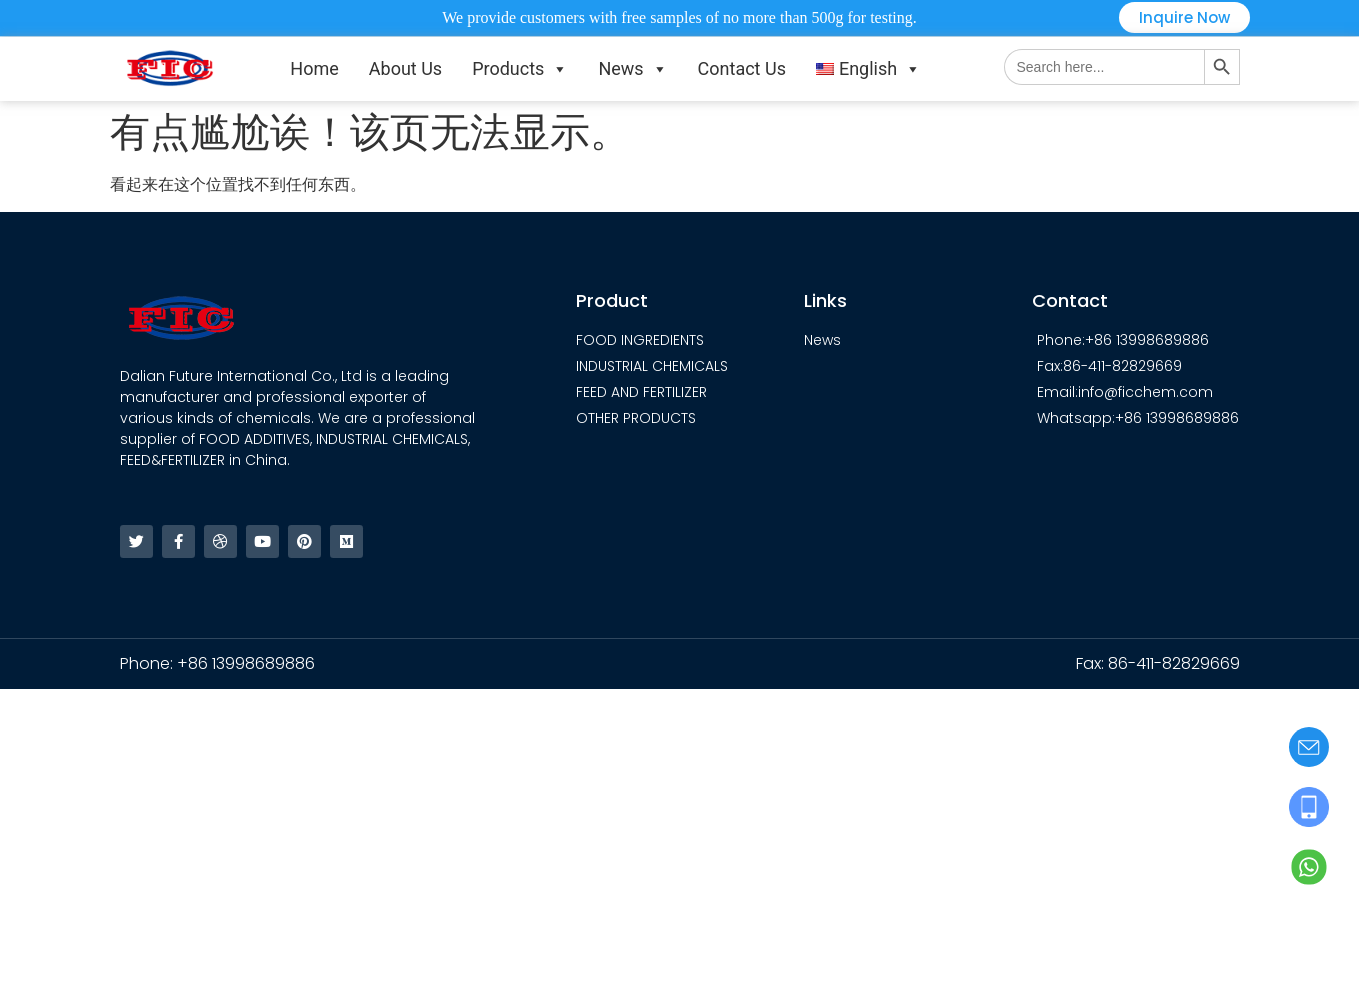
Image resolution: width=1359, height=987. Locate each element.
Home (314, 68)
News (632, 69)
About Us (405, 68)
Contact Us (742, 68)
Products (520, 69)
